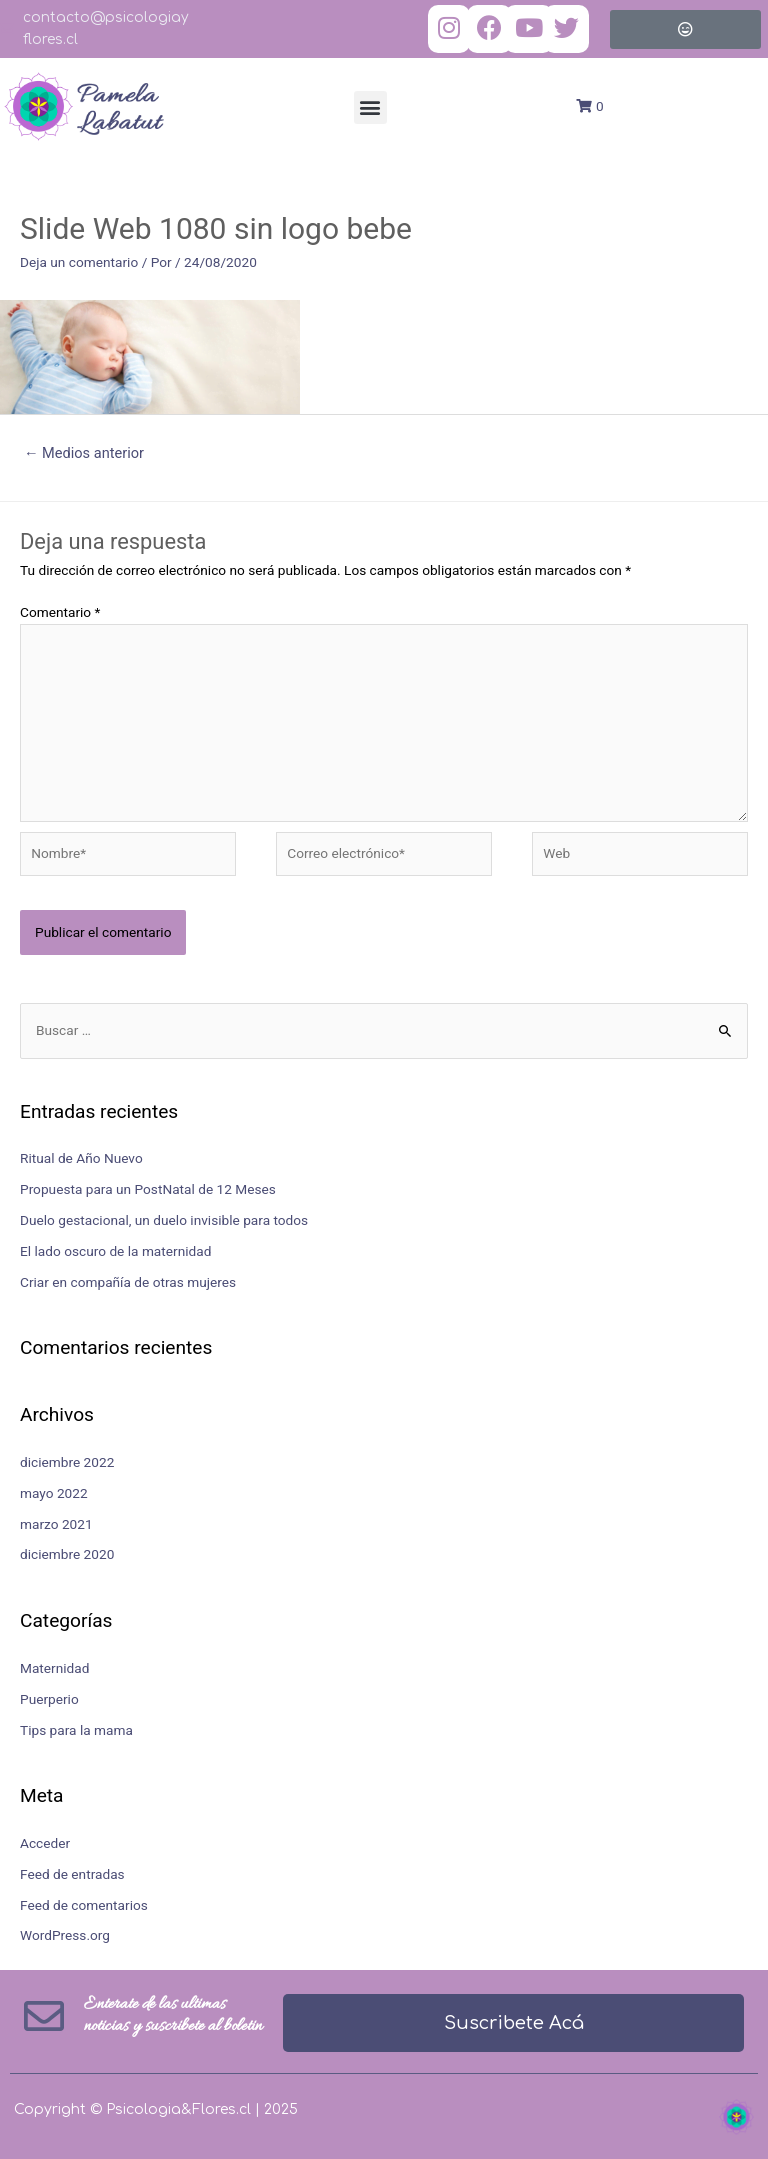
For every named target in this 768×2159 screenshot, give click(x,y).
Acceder (45, 1843)
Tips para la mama (76, 1730)
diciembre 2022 (67, 1462)
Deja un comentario (79, 262)
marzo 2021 (56, 1524)
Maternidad (54, 1668)
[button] (370, 107)
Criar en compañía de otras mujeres (128, 1282)
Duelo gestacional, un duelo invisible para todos (164, 1220)
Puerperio (49, 1699)
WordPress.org (65, 1935)
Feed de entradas (72, 1874)
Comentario (60, 612)
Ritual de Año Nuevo (81, 1158)
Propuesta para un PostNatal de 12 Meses (148, 1189)
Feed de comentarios (84, 1905)
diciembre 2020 (67, 1554)
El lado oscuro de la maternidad (115, 1251)
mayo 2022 (54, 1493)
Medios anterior (84, 453)
